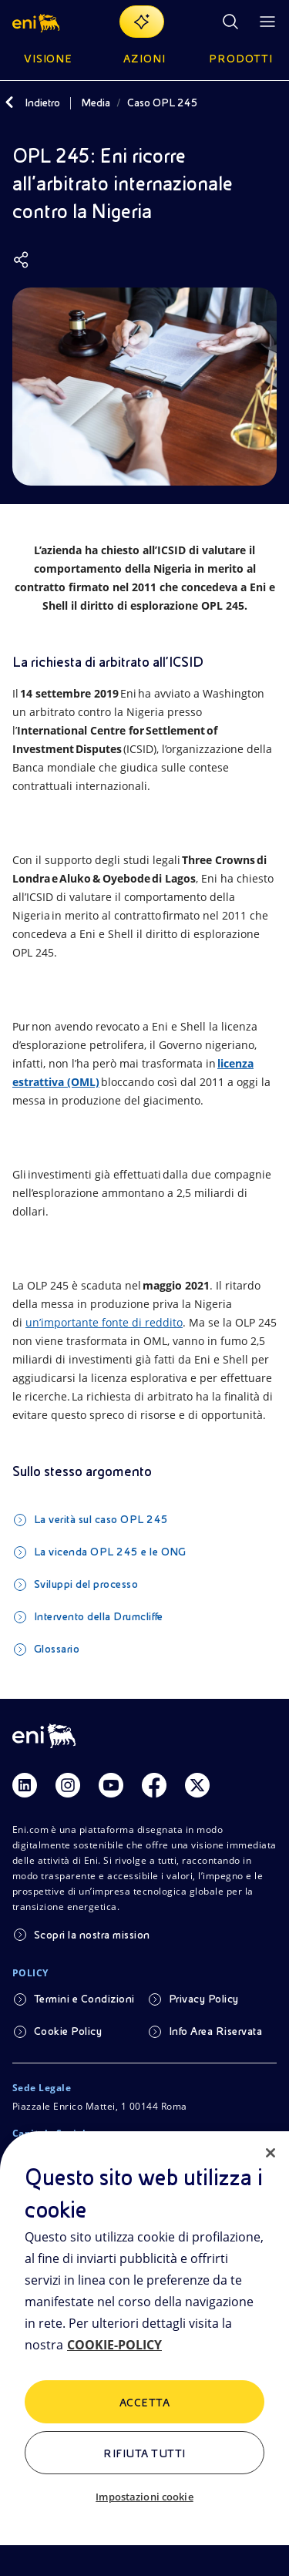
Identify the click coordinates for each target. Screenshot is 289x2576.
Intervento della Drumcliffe (98, 1616)
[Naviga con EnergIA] (141, 21)
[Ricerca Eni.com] (230, 21)
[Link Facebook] (154, 1785)
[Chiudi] (270, 2153)
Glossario (56, 1649)
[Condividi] (21, 260)
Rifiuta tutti (144, 2453)
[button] (37, 21)
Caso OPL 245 (162, 102)
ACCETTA (144, 2402)
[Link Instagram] (67, 1785)
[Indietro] (9, 102)
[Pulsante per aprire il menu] (267, 21)
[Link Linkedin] (24, 1785)
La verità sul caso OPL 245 (101, 1519)
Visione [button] (48, 58)
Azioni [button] (144, 58)
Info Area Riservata (215, 2031)
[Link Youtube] (111, 1785)
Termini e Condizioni (84, 1999)
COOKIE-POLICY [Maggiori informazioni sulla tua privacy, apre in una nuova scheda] (114, 2344)
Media (95, 102)
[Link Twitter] (197, 1785)
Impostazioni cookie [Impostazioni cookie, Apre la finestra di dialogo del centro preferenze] (144, 2497)
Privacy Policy (204, 1999)
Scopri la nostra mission (92, 1935)
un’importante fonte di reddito (104, 1322)
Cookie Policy (68, 2031)
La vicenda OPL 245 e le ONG (110, 1551)
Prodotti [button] (241, 58)
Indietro (42, 102)
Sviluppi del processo (86, 1584)
